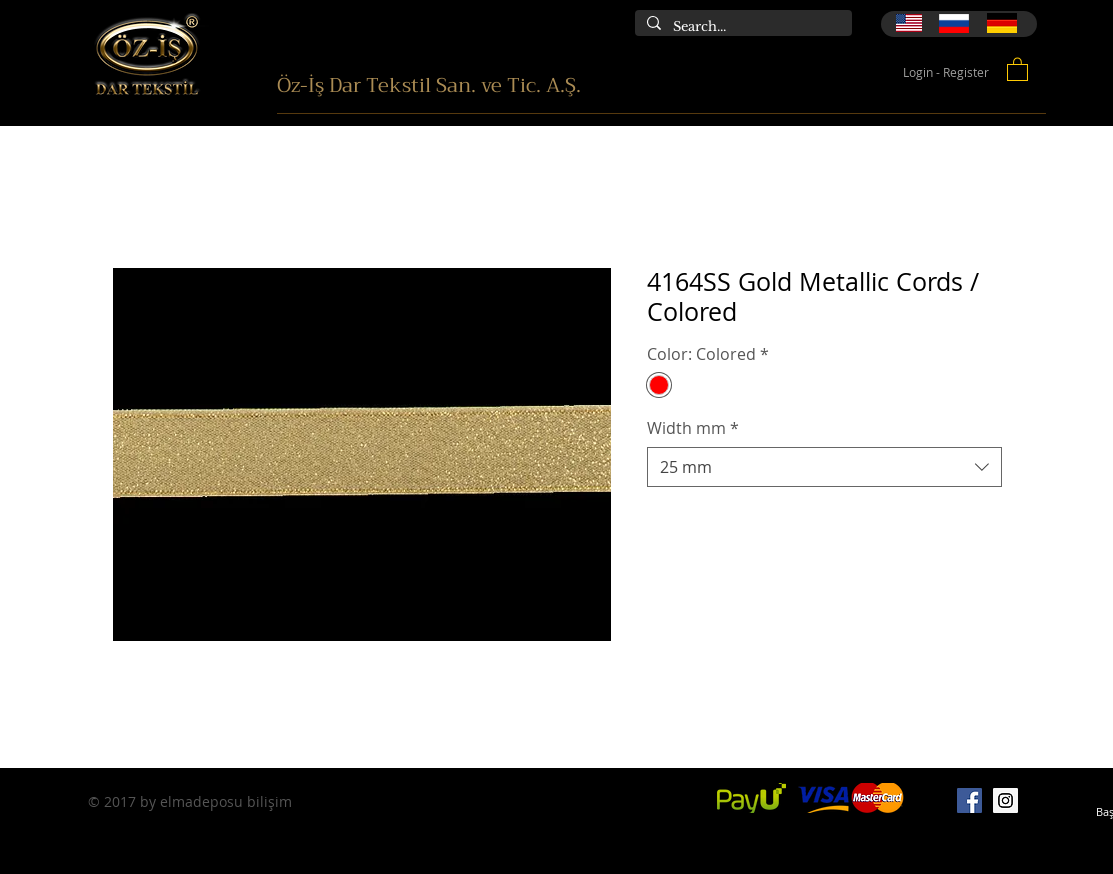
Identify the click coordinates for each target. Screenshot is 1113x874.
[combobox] (824, 467)
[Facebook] (969, 800)
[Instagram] (1005, 800)
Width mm (693, 428)
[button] (1017, 68)
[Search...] (741, 27)
